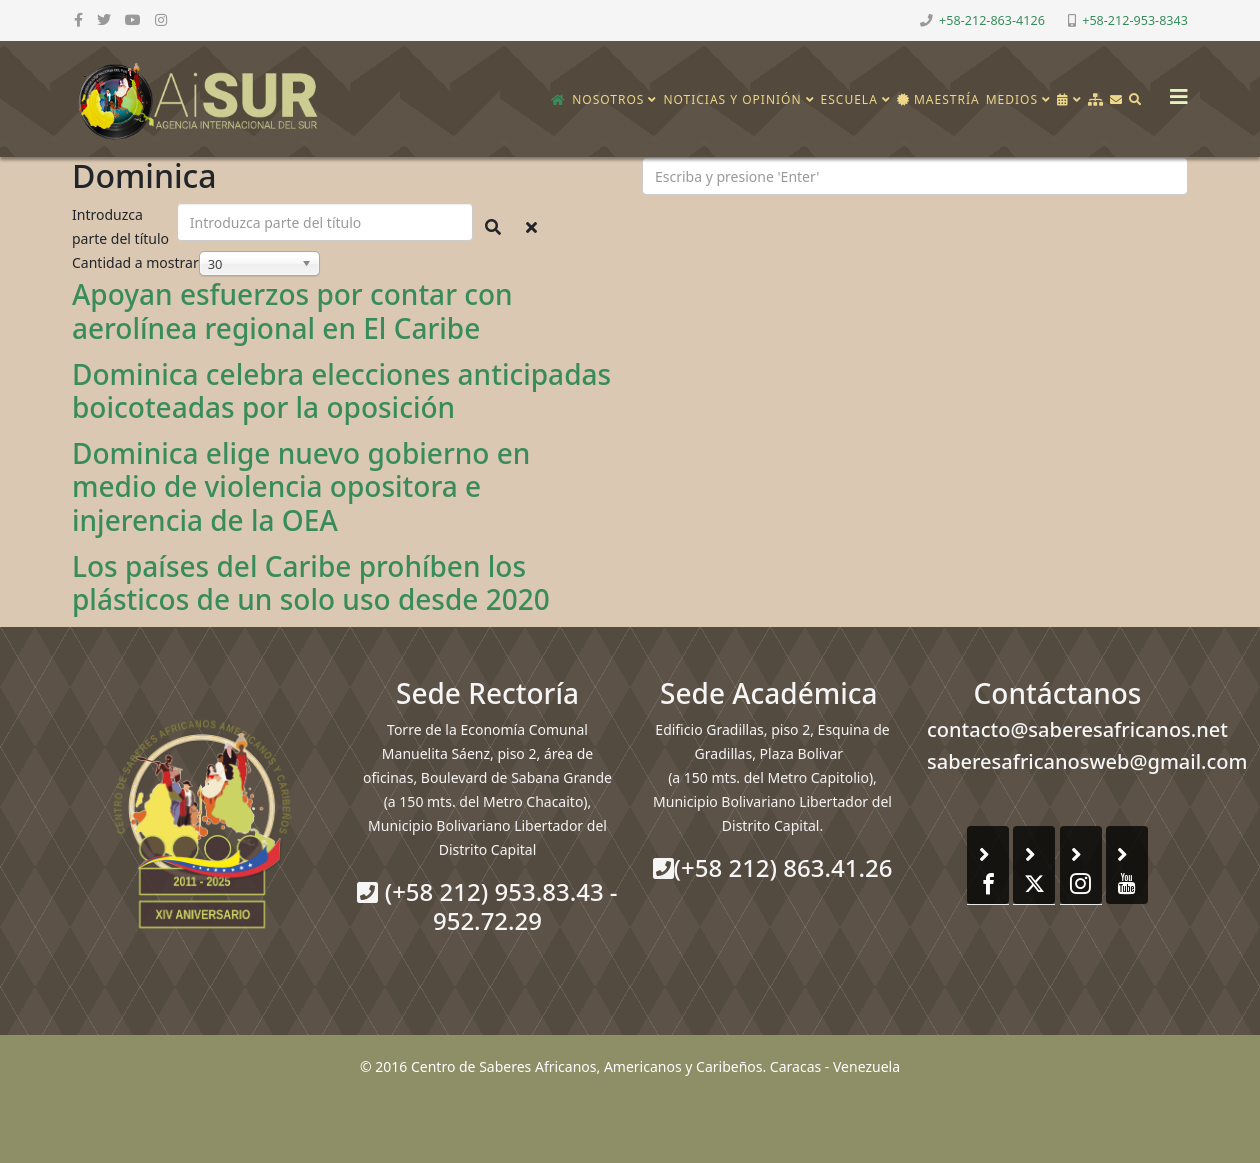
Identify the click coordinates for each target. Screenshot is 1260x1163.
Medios (1012, 99)
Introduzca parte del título (122, 226)
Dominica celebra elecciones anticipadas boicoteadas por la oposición (341, 391)
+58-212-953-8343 (1135, 20)
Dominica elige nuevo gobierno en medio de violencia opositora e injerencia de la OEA (301, 486)
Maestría (938, 99)
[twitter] (104, 19)
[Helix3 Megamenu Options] (1174, 90)
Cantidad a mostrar (135, 262)
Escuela (849, 99)
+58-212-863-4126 (992, 20)
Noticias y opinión (732, 99)
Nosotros (608, 99)
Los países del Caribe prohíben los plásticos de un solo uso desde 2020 (311, 583)
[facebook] (78, 19)
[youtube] (133, 19)
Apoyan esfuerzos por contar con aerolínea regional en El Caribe (292, 311)
